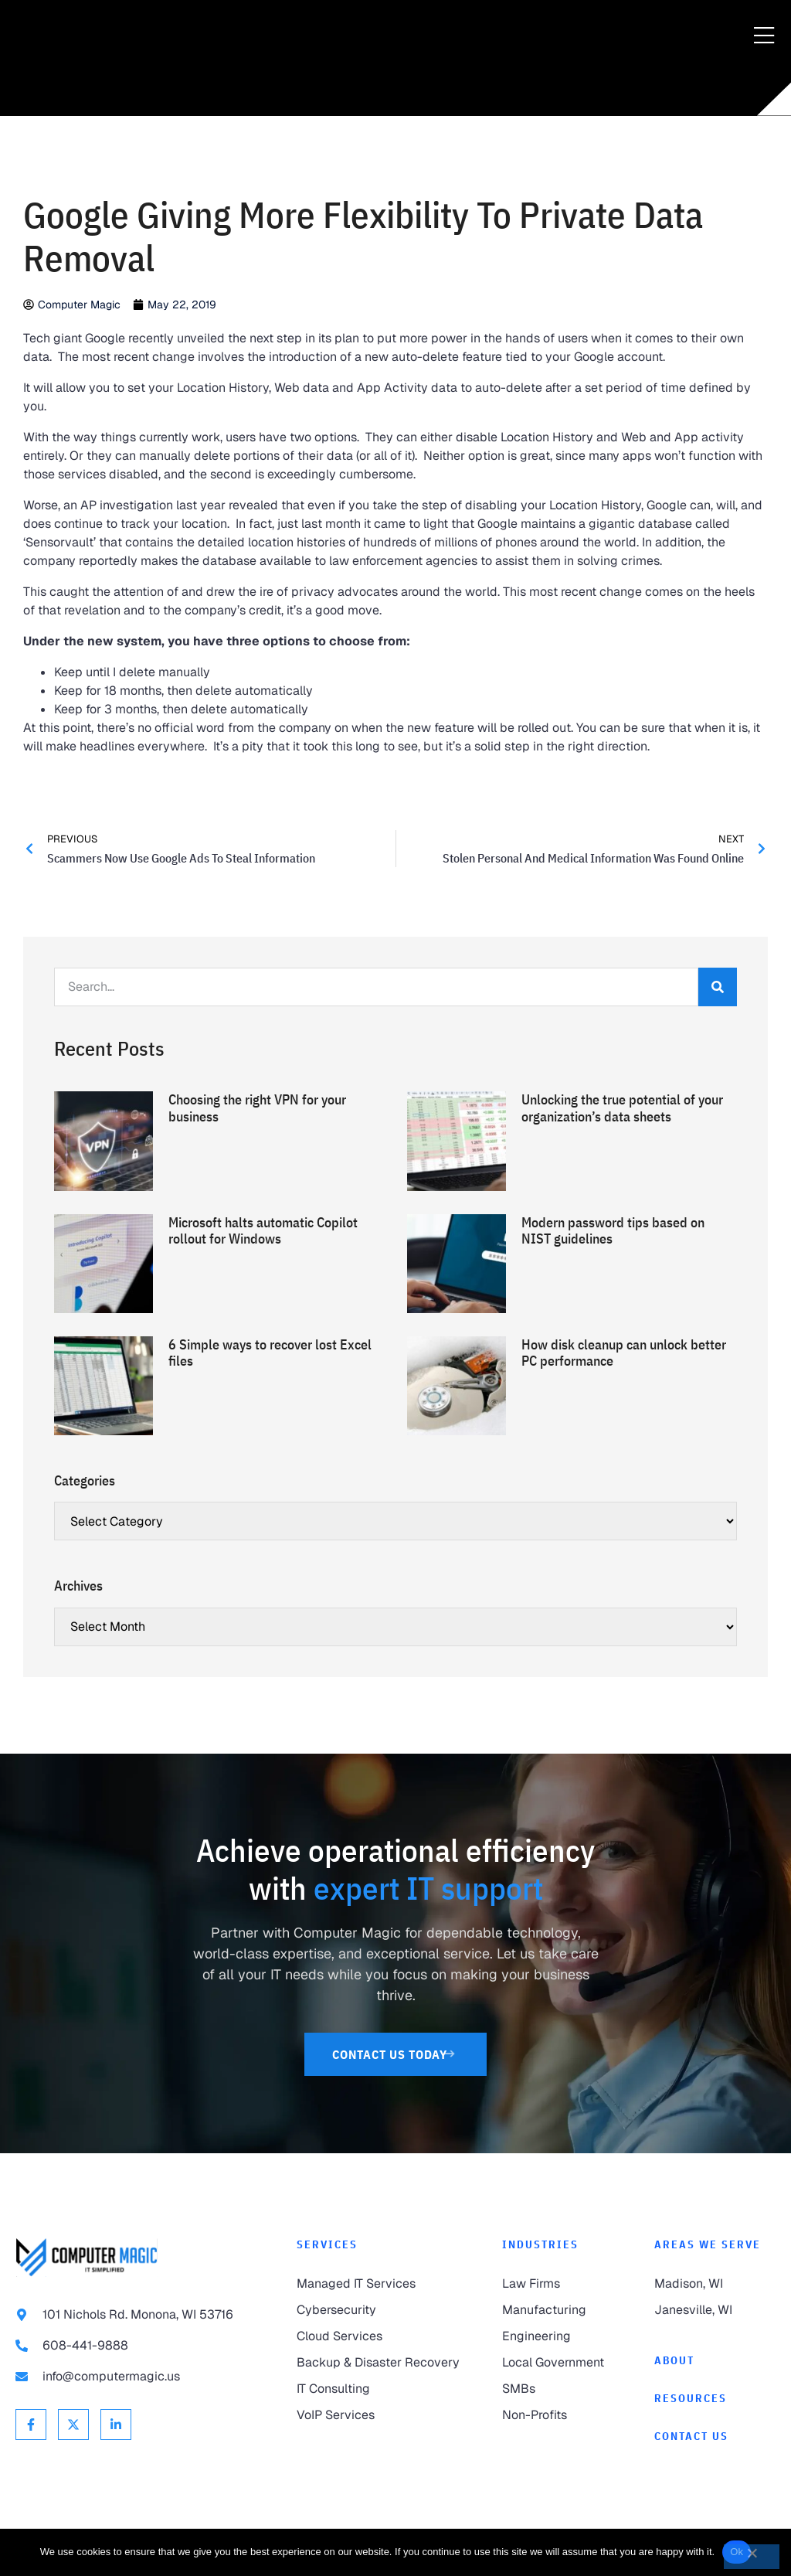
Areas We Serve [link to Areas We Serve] (707, 2244)
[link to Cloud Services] (384, 2336)
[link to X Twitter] (73, 2424)
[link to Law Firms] (562, 2284)
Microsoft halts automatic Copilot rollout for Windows (263, 1230)
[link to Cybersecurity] (384, 2310)
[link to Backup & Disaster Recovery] (384, 2362)
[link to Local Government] (562, 2362)
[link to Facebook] (30, 2424)
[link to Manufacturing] (562, 2310)
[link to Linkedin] (115, 2424)
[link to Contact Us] (396, 2054)
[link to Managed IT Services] (384, 2284)
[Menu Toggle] (764, 36)
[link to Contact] (715, 2436)
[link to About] (715, 2360)
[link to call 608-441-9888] (140, 2345)
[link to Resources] (715, 2398)
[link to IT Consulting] (384, 2389)
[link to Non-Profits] (562, 2415)
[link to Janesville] (715, 2310)
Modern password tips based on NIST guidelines (612, 1230)
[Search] (717, 987)
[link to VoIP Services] (384, 2415)
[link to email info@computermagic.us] (140, 2376)
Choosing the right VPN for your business (257, 1108)
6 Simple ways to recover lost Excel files (270, 1353)
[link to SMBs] (562, 2389)
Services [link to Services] (327, 2244)
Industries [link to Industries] (540, 2244)
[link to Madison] (715, 2284)
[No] (751, 2556)
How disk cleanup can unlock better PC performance (623, 1353)
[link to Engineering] (562, 2336)
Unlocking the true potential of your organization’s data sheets (622, 1108)
